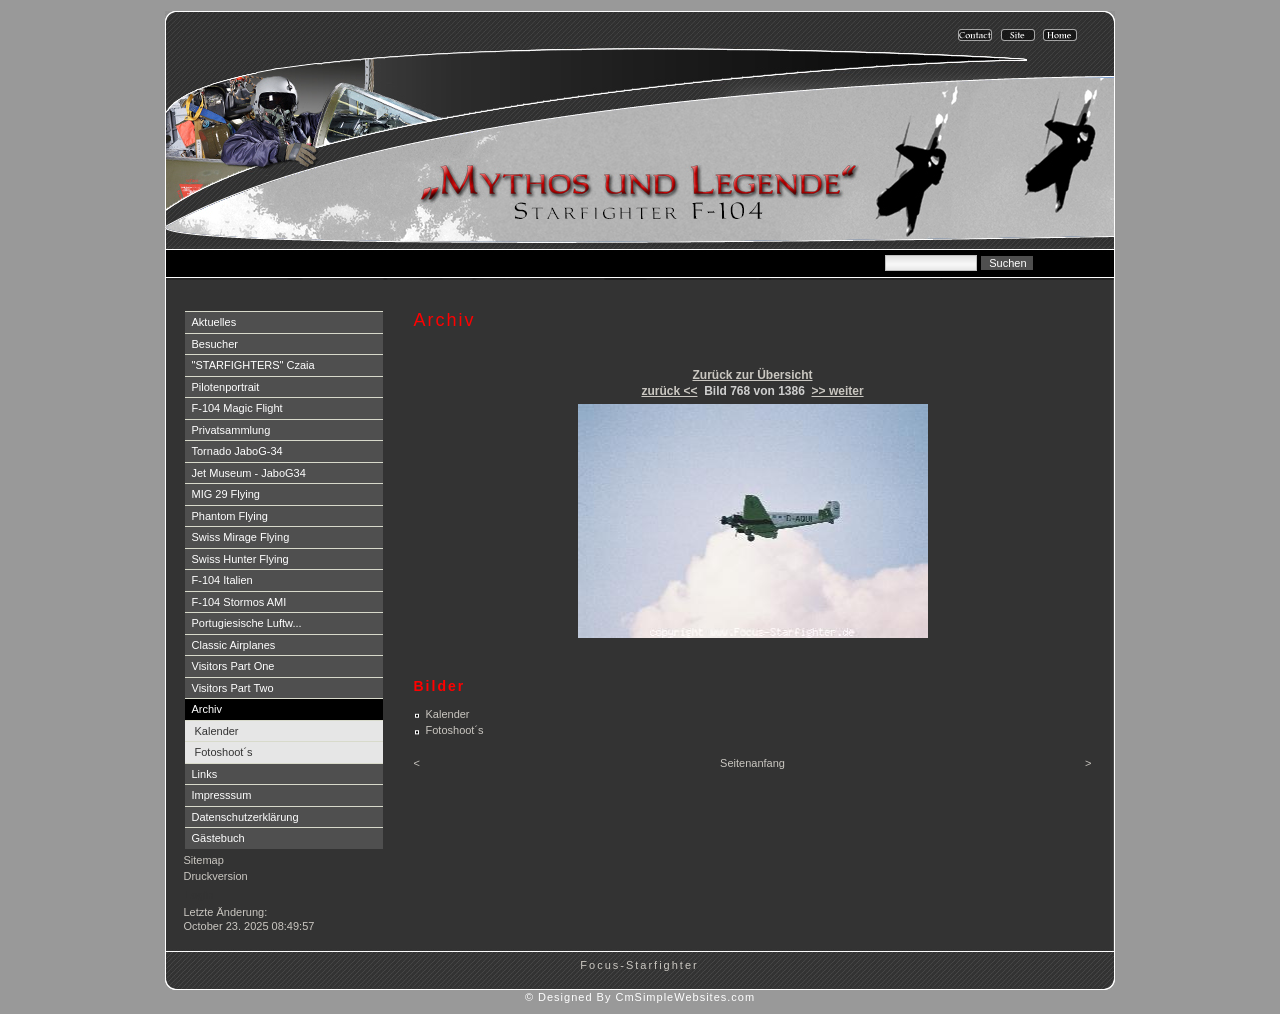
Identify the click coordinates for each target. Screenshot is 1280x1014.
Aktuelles (214, 322)
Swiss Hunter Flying (240, 559)
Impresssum (222, 795)
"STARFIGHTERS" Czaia (253, 365)
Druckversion (216, 876)
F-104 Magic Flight (237, 408)
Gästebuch (218, 838)
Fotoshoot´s (224, 752)
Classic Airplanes (234, 645)
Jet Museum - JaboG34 (249, 473)
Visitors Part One (233, 666)
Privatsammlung (231, 430)
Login (199, 895)
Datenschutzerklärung (245, 817)
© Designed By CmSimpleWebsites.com (640, 997)
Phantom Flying (230, 516)
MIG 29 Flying (226, 494)
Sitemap (204, 860)
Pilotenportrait (226, 387)
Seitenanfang (752, 763)
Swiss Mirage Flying (241, 537)
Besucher (215, 344)
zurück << (669, 391)
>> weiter (838, 391)
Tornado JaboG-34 (237, 451)
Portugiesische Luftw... (247, 623)
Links (205, 774)
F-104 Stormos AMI (239, 602)
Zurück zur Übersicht (752, 375)
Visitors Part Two (233, 688)
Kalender (217, 731)
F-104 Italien (222, 580)
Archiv (207, 709)
